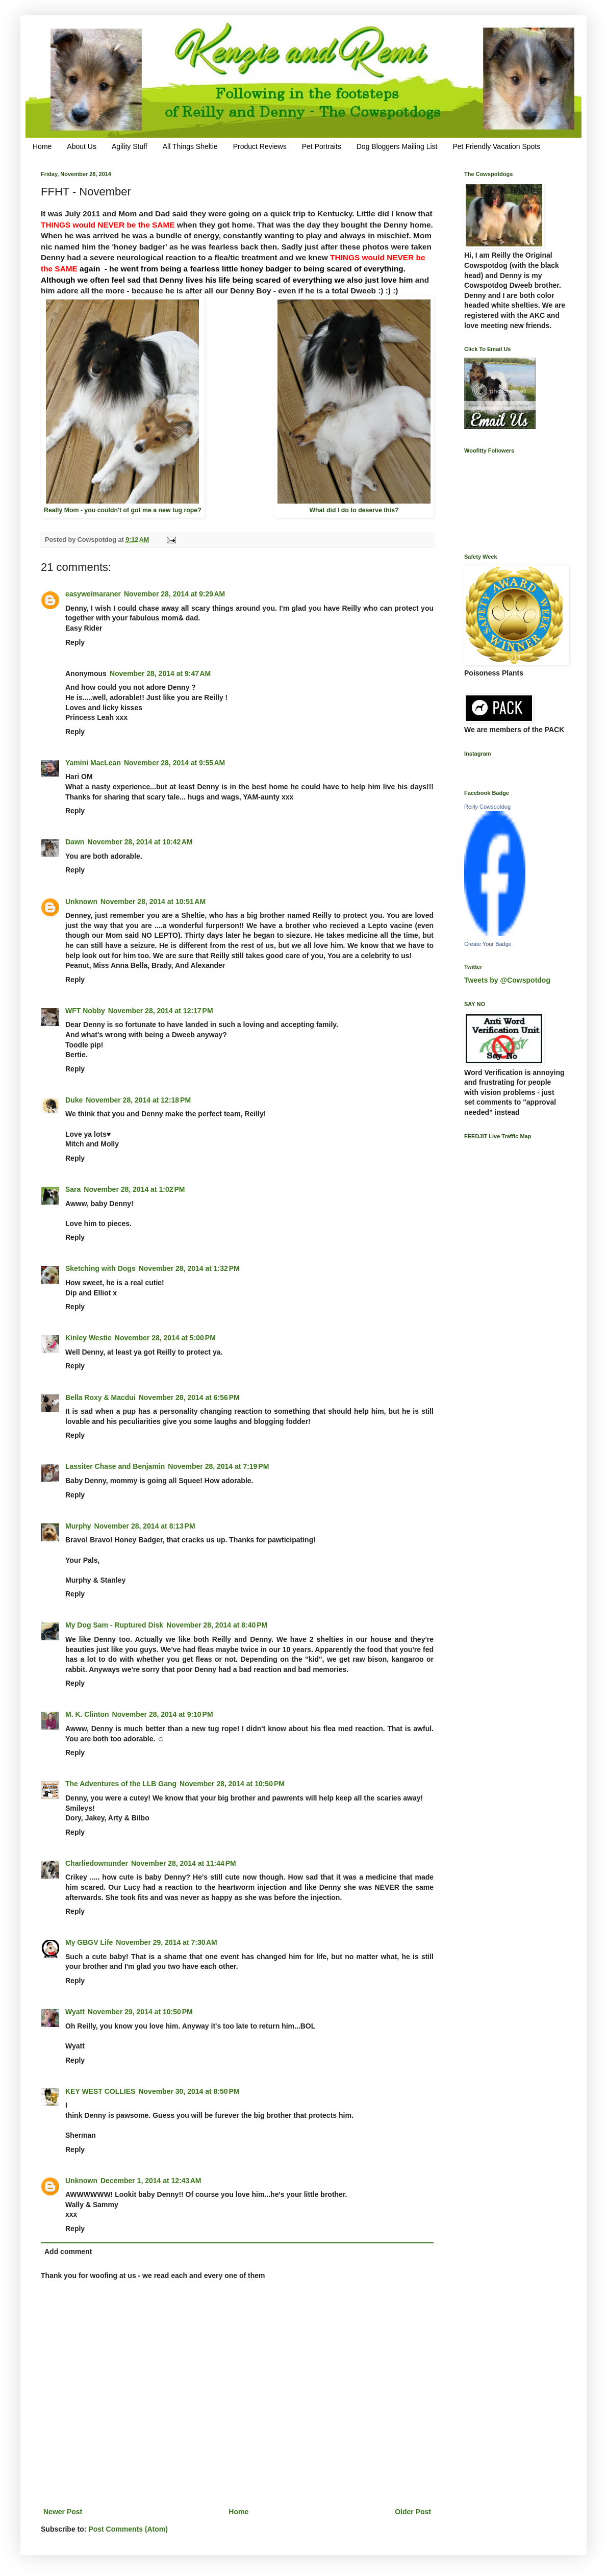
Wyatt (75, 2012)
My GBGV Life (89, 1942)
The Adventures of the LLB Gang (120, 1784)
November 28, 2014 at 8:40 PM (216, 1625)
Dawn (74, 842)
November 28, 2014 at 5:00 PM (165, 1338)
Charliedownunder (96, 1863)
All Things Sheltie (190, 146)
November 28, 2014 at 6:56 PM (189, 1397)
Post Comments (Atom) (128, 2529)
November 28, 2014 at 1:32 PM (189, 1268)
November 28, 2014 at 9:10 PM (162, 1714)
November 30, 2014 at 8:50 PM (188, 2091)
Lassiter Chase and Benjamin (115, 1466)
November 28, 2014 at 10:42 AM (139, 842)
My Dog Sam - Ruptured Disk (114, 1625)
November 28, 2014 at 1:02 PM (134, 1189)
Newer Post (62, 2512)
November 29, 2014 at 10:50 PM (140, 2012)
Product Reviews (260, 146)
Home (42, 146)
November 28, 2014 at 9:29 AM (174, 594)
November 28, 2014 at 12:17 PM (160, 1011)
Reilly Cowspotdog (487, 807)
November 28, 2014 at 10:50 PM (232, 1784)
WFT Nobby (85, 1011)
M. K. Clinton (87, 1714)
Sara (73, 1189)
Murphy (78, 1526)
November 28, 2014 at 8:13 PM (144, 1526)
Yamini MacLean (93, 763)
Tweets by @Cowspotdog (507, 980)
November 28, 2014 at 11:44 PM (183, 1863)
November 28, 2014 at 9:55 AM (174, 763)
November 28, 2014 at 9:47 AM (160, 673)
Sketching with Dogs (100, 1268)
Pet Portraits (321, 146)
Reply (75, 642)
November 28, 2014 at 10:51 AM (153, 901)
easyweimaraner (93, 594)
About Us (81, 146)
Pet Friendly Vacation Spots (496, 146)
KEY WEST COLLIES (100, 2091)
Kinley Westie (88, 1338)
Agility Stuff (129, 146)
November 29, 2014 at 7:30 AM (166, 1942)
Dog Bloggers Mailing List (397, 146)
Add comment (68, 2251)
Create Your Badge (488, 944)
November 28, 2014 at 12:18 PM (138, 1100)
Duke (74, 1100)
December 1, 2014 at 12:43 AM (150, 2181)
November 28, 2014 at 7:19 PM (218, 1466)
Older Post (413, 2512)
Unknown (81, 901)
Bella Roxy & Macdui (100, 1397)
